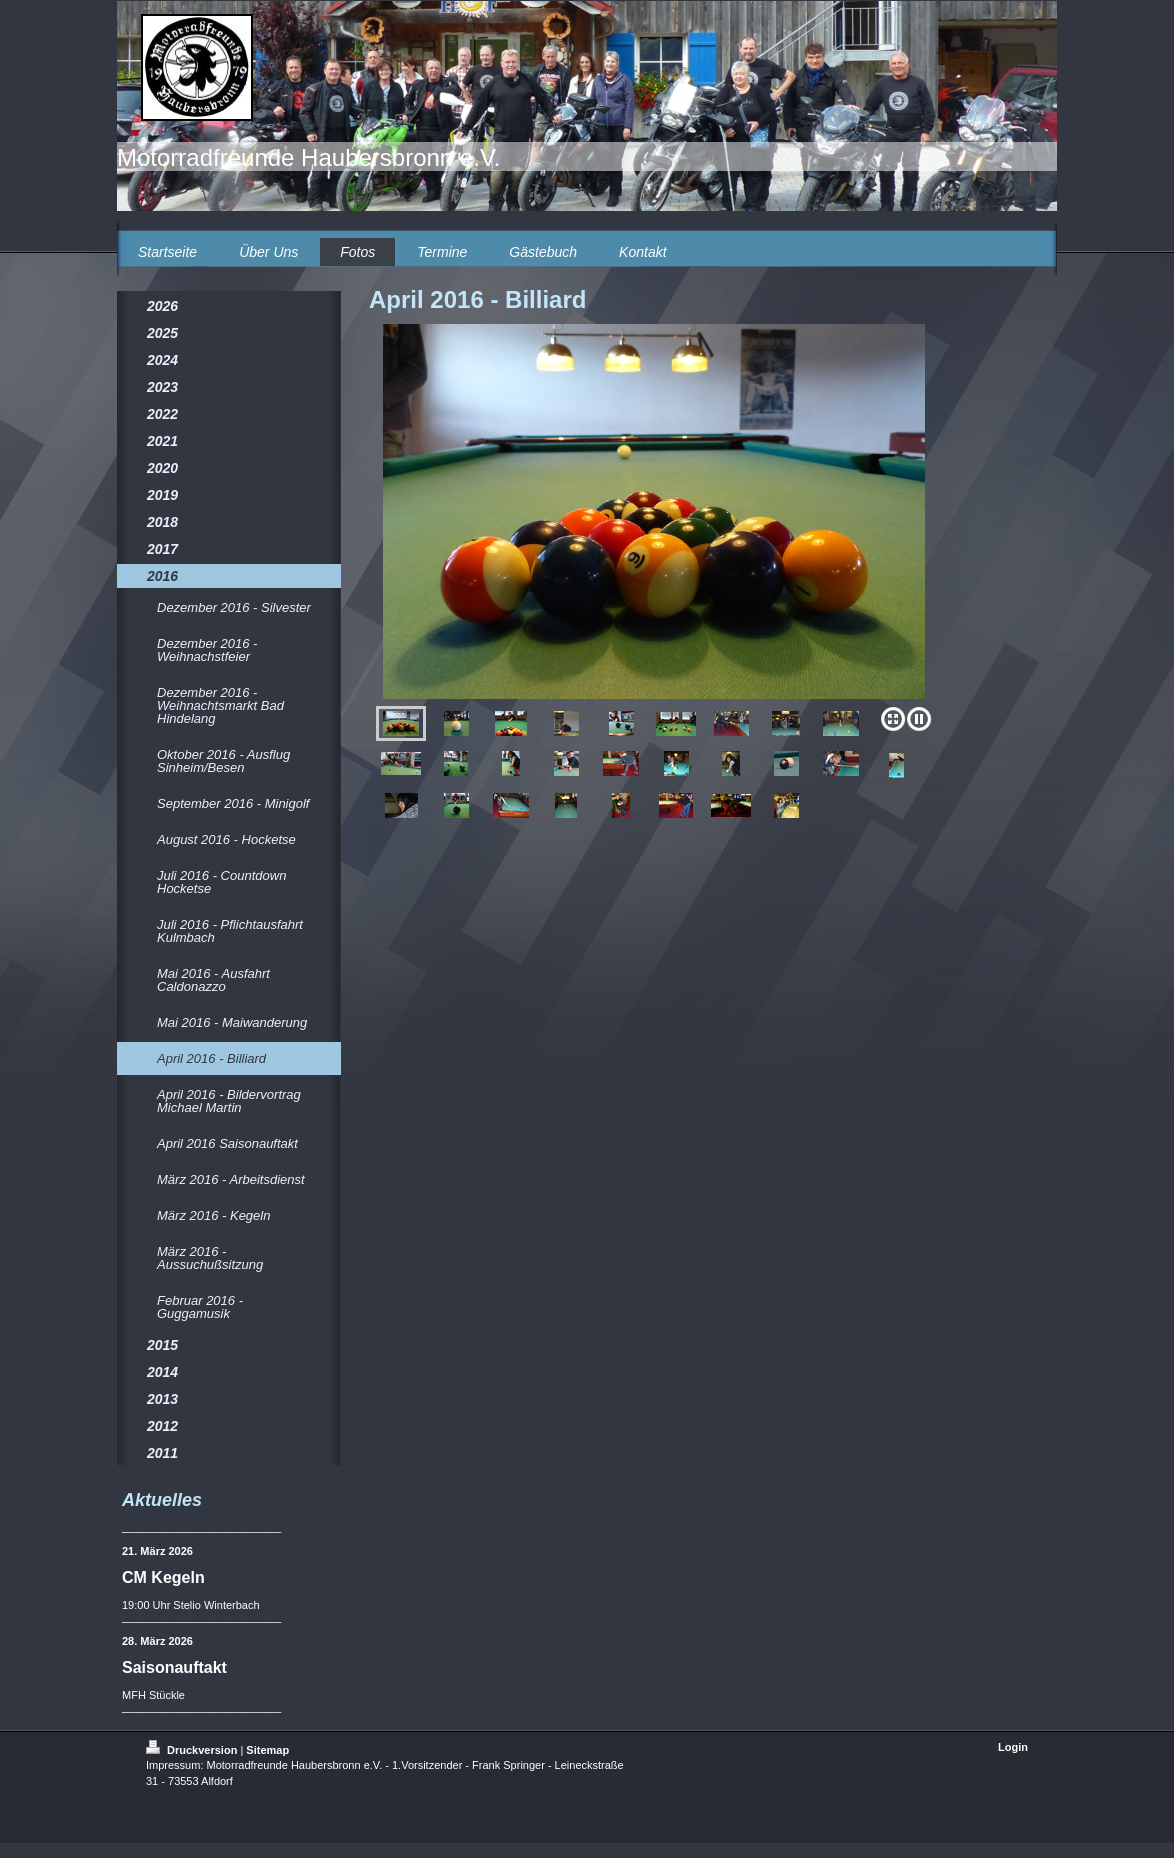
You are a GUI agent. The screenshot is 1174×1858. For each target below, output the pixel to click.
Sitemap (267, 1750)
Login (1013, 1747)
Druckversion (193, 1750)
